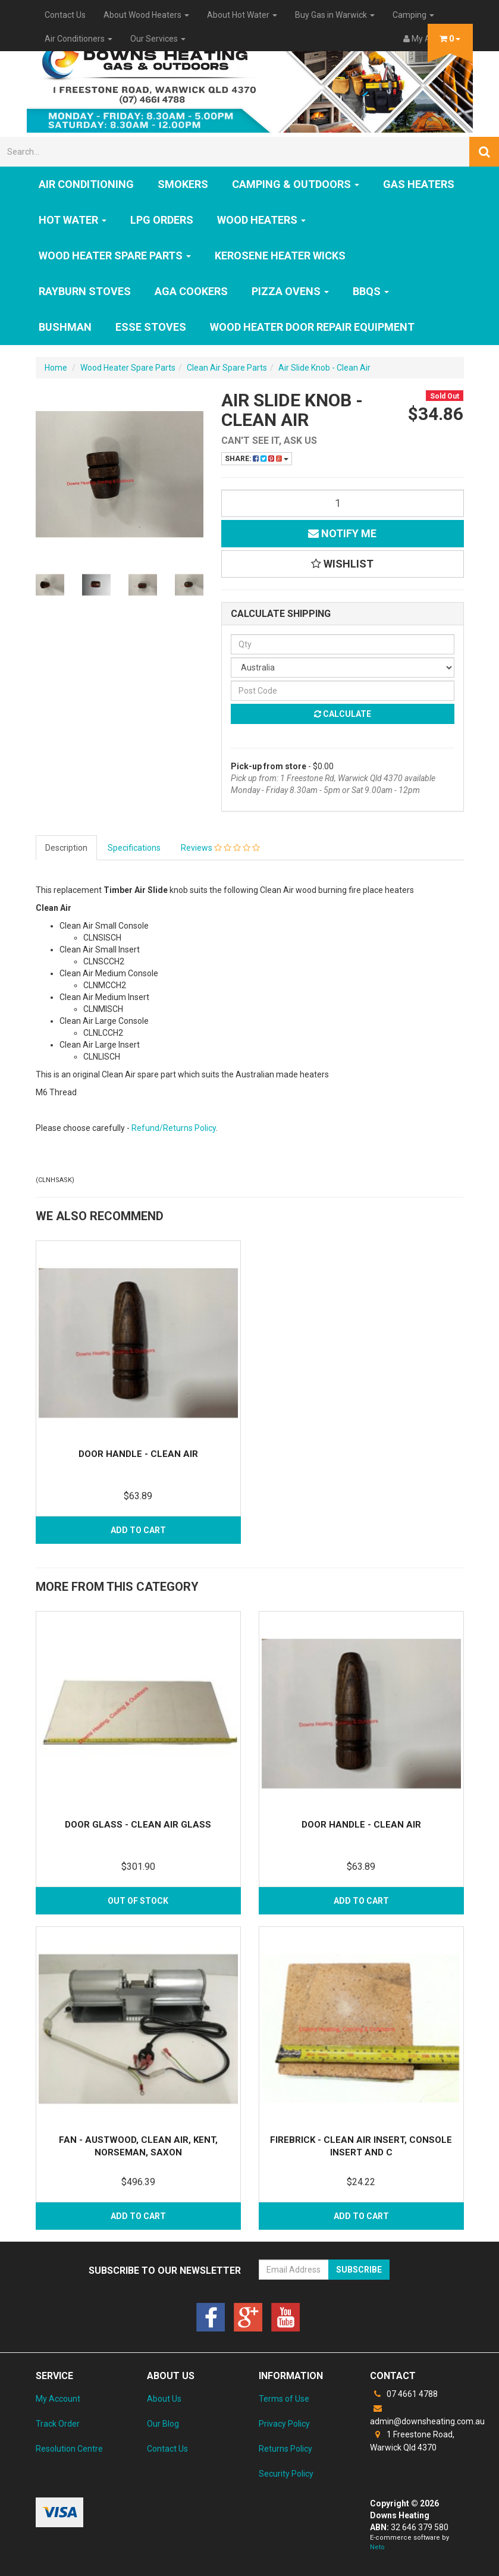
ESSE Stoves (150, 327)
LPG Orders (161, 220)
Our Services (158, 38)
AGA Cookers (191, 291)
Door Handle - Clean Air (138, 1454)
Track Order (58, 2423)
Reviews (220, 848)
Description (66, 848)
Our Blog (163, 2423)
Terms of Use (284, 2398)
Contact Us (65, 15)
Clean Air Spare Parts (227, 367)
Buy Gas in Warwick (335, 15)
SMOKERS (183, 184)
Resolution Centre (69, 2448)
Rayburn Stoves (85, 291)
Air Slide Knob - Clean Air (324, 367)
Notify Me (342, 533)
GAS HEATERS (418, 184)
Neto (377, 2547)
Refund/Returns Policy (173, 1128)
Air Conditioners (78, 38)
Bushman (65, 327)
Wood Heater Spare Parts (115, 255)
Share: (256, 459)
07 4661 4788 (404, 2394)
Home (56, 367)
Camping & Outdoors (295, 184)
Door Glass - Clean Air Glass (138, 1824)
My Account (58, 2398)
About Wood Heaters (146, 15)
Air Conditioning (86, 184)
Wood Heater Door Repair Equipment (312, 327)
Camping (413, 15)
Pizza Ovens (290, 291)
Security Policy (286, 2473)
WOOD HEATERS (261, 220)
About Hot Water (242, 15)
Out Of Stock (138, 1901)
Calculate (342, 714)
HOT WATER (72, 220)
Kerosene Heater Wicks (280, 255)
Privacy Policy (284, 2423)
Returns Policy (285, 2448)
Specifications (134, 848)
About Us (164, 2398)
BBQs (371, 291)
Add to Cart (138, 1530)
